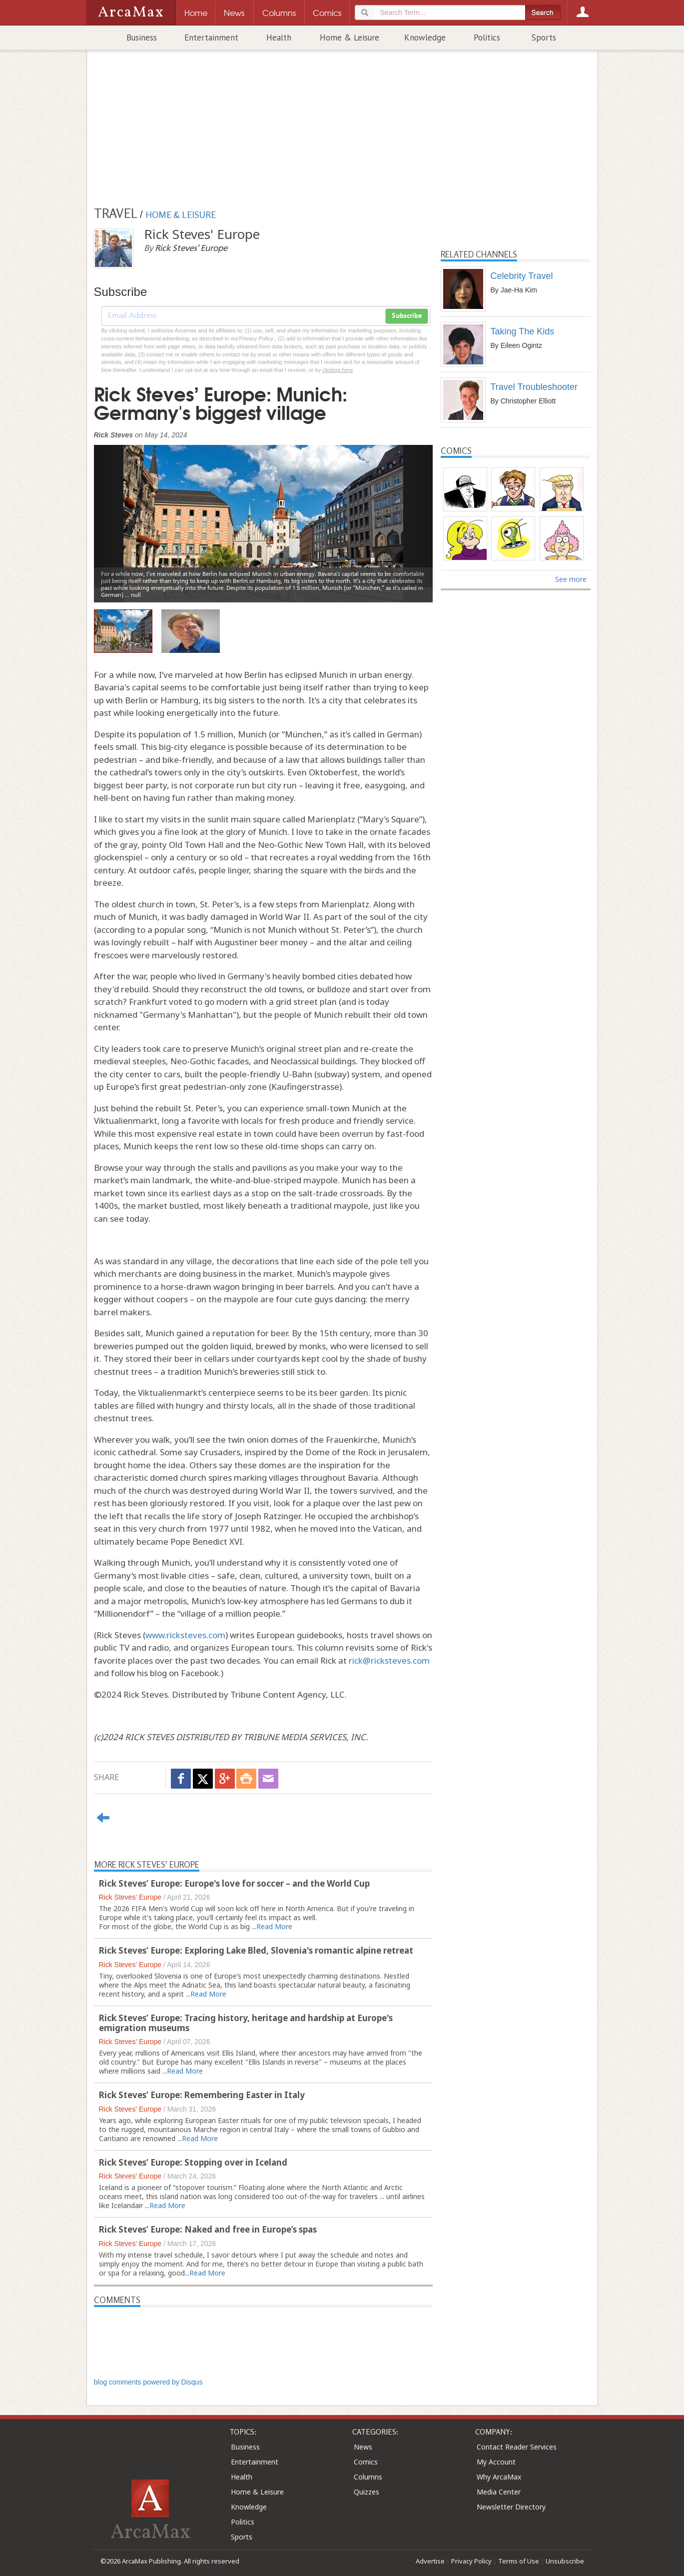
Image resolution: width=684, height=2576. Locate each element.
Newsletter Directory (511, 2507)
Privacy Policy (471, 2561)
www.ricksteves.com (185, 1635)
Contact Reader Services (517, 2447)
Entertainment (211, 37)
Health (278, 37)
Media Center (499, 2492)
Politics (487, 37)
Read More (274, 1926)
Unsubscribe (565, 2561)
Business (141, 37)
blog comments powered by (148, 2382)
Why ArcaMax (499, 2477)
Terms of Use (518, 2561)
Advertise (430, 2561)
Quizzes (366, 2492)
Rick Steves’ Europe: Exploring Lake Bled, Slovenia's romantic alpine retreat (256, 1950)
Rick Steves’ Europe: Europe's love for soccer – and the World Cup (234, 1883)
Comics (366, 2462)
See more (571, 579)
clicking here (337, 370)
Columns (368, 2477)
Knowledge (425, 37)
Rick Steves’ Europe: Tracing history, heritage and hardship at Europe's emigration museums (246, 2023)
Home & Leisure (349, 37)
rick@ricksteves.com (389, 1660)
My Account (496, 2462)
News (363, 2447)
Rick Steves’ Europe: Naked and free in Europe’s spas (208, 2229)
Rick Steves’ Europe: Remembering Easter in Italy (202, 2095)
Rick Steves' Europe (130, 1897)
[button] (119, 516)
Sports (544, 37)
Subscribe (407, 315)
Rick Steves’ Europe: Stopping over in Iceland (193, 2162)
